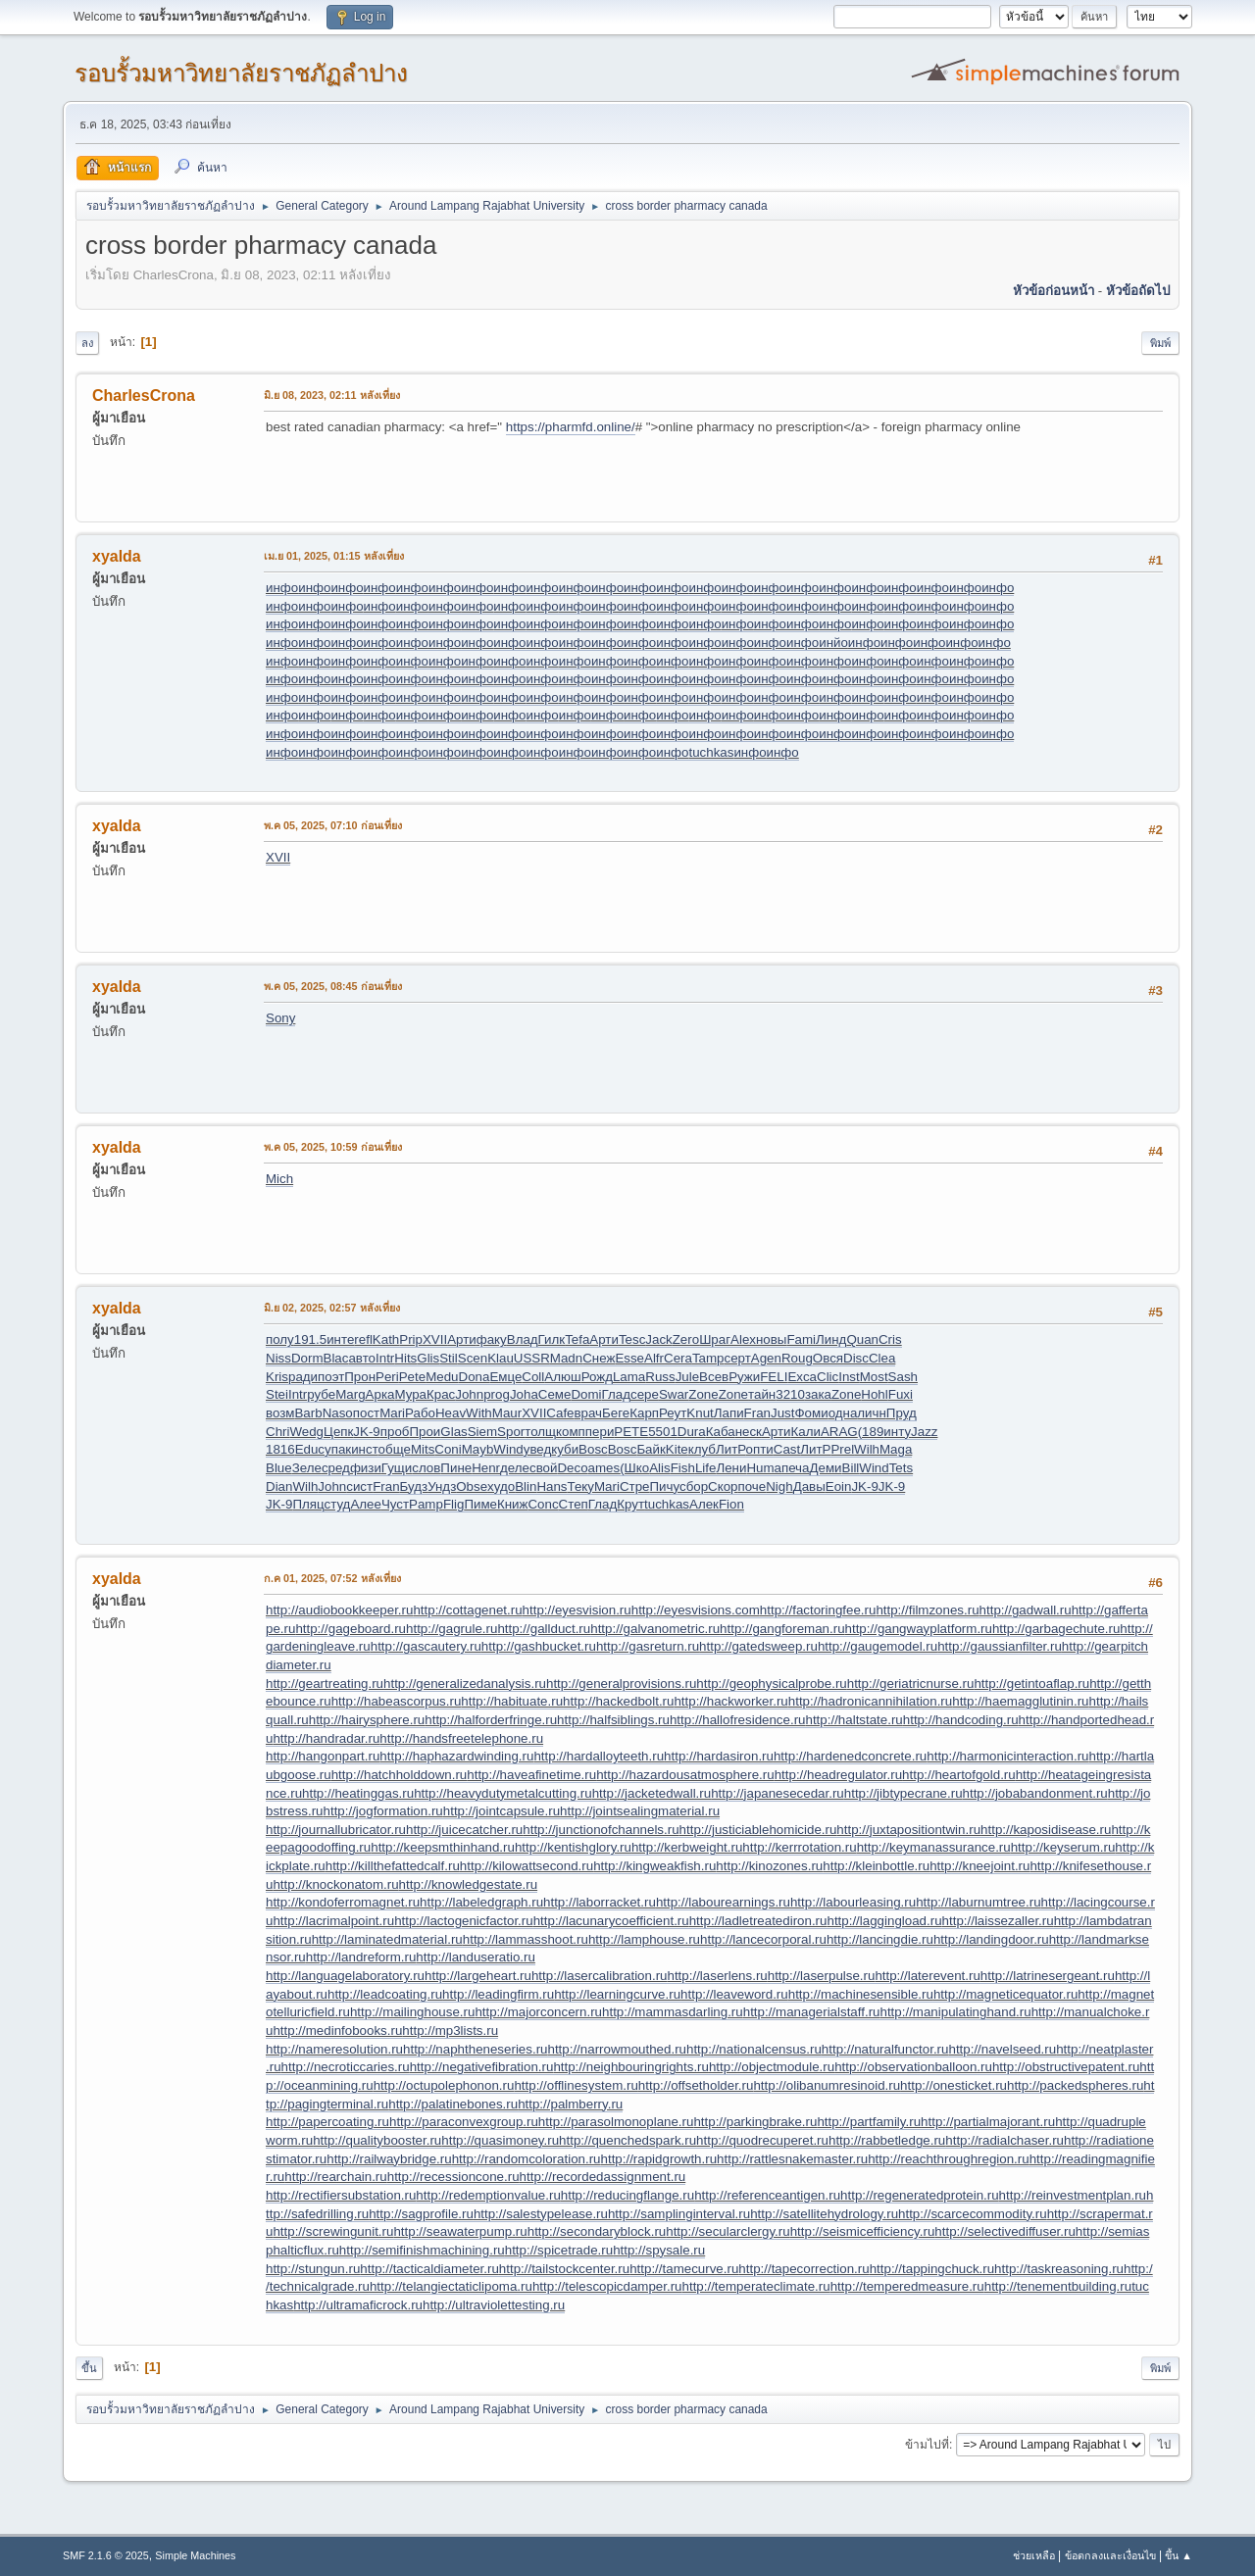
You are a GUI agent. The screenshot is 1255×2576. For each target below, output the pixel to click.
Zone (703, 1394)
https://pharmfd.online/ (570, 427)
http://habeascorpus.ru (396, 1701)
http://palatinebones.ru (453, 2104)
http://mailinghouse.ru (412, 2012)
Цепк (338, 1431)
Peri (387, 1376)
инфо (282, 587)
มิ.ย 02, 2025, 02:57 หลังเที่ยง (332, 1307)
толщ (540, 1431)
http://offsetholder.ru (696, 2085)
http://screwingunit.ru (333, 2231)
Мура (410, 1394)
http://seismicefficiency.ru (862, 2231)
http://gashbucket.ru (538, 1646)
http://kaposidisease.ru (1045, 1829)
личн (871, 1413)
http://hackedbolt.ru (618, 1701)
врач (589, 1413)
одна (843, 1413)
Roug (797, 1358)
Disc (856, 1358)
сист (359, 1486)
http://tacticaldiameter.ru (429, 2268)
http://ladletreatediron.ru (758, 1920)
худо (501, 1486)
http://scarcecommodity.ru (972, 2213)
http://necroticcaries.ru (345, 2066)
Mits (422, 1449)
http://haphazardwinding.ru (456, 1756)
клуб (702, 1449)
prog (496, 1394)
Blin (525, 1486)
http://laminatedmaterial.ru (387, 1939)
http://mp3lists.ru (450, 2030)
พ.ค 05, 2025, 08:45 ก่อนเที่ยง (333, 986)
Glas (453, 1431)
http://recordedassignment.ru (603, 2176)
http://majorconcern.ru (538, 2012)
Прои (424, 1431)
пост (366, 1413)
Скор (722, 1486)
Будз (414, 1486)
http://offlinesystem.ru (575, 2085)
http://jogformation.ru (383, 1811)
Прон (360, 1376)
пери (600, 1431)
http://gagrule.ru (451, 1628)
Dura (692, 1431)
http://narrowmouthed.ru (616, 2049)
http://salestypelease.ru (541, 2213)
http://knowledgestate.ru (468, 1884)
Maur (507, 1413)
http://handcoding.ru (961, 1719)
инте (340, 1339)
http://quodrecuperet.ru (762, 2140)
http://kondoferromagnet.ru (343, 1902)
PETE (631, 1431)
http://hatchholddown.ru (399, 1774)
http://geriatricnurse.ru (911, 1683)
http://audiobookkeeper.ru (339, 1610)
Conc (542, 1504)
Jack (658, 1339)
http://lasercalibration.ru (599, 1975)
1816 (280, 1449)
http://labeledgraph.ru (481, 1902)
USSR (532, 1358)
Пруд (901, 1413)
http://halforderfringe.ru (491, 1719)
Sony (280, 1018)
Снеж (598, 1358)
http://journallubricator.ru (336, 1829)
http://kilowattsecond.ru (526, 1865)
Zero (686, 1339)
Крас (441, 1394)
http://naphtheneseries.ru (475, 2049)
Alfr (654, 1358)
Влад (522, 1339)
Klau (500, 1358)
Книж (512, 1504)
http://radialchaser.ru (1004, 2140)
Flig (453, 1504)
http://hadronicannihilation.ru (870, 1701)
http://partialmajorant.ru (988, 2121)
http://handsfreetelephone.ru (461, 1738)
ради (303, 1376)
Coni (447, 1449)
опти (760, 1449)
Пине (456, 1468)
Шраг (714, 1339)
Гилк (552, 1339)
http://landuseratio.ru (475, 1957)
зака (818, 1394)
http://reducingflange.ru (627, 2195)
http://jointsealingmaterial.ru (640, 1811)
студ (337, 1504)
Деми (825, 1468)
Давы (809, 1486)
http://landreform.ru (361, 1957)
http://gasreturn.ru (647, 1646)
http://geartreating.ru (324, 1683)
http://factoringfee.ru (818, 1610)
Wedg (306, 1431)
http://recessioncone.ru (453, 2176)
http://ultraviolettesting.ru (494, 2305)
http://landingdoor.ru (991, 1939)
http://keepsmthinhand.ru (443, 1847)
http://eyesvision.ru (577, 1610)
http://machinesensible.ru (860, 1994)
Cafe (560, 1413)
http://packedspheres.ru (1075, 2085)
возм (280, 1413)
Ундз (441, 1486)
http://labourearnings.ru (723, 1902)
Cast (787, 1449)
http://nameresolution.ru (334, 2049)
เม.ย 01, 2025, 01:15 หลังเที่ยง (334, 556)
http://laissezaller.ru (998, 1920)
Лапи (729, 1413)
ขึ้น (89, 2368)
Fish (683, 1468)
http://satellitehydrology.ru (824, 2213)
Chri (277, 1431)
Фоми (811, 1413)
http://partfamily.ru (869, 2121)
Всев (713, 1376)
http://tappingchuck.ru (932, 2268)
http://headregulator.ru (838, 1774)
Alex (743, 1339)
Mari (392, 1413)
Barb (308, 1413)
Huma (763, 1468)
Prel (842, 1449)
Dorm (307, 1358)
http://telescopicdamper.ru (607, 2286)
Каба (720, 1431)
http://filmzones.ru (927, 1610)
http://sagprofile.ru (421, 2213)
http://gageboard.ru (350, 1628)
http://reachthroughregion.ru (948, 2159)
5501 (663, 1431)
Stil (448, 1358)
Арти (462, 1339)
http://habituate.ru (512, 1701)
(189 (871, 1431)
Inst (848, 1376)
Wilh (866, 1449)
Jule (687, 1376)
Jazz (924, 1431)
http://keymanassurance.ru (934, 1847)
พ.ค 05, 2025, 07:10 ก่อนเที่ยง (333, 825)
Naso (338, 1413)
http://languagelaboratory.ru (345, 1975)
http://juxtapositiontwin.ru (908, 1829)
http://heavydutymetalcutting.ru (503, 1793)
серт (738, 1358)
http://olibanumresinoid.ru (826, 2085)
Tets (901, 1468)
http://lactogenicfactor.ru (463, 1920)
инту (897, 1431)
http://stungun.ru (313, 2268)
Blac (336, 1358)
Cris (890, 1339)
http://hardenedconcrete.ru (850, 1756)
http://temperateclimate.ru (756, 2286)
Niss (278, 1358)
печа (795, 1468)
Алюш (562, 1376)
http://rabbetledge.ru (886, 2140)
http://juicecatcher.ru (464, 1829)
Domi (586, 1394)
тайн (762, 1394)
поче (752, 1486)
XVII (278, 857)
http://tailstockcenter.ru (564, 2268)
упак (338, 1449)
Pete (412, 1376)
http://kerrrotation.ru (799, 1847)
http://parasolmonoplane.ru (616, 2121)
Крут (630, 1504)
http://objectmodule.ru (771, 2066)
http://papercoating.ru (327, 2121)
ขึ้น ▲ (1178, 2555)
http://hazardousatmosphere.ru (685, 1774)
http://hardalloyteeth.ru (598, 1756)
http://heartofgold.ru (959, 1774)
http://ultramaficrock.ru (358, 2305)
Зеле (307, 1468)
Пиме (480, 1504)
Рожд (597, 1376)
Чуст (395, 1504)
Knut (699, 1413)
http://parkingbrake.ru (755, 2121)
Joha (524, 1394)
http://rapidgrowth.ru (659, 2159)
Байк (650, 1449)
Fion (731, 1504)
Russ (660, 1376)
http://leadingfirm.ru (498, 1994)
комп (570, 1431)
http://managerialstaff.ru (811, 2012)
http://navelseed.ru (1002, 2049)
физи (365, 1468)
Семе (555, 1394)
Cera (678, 1358)
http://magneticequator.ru (1005, 1994)
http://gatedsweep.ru (758, 1646)
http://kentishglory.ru (573, 1847)
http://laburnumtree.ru (978, 1902)
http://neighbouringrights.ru (631, 2066)
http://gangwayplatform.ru (918, 1628)
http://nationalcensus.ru (754, 2049)
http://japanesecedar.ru (777, 1793)
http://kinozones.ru (769, 1865)
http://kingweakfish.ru (654, 1865)
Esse (629, 1358)
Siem (482, 1431)
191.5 (310, 1339)
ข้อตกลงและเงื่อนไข (1110, 2555)
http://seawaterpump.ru (460, 2231)
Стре (635, 1486)
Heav (450, 1413)
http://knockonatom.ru (335, 1884)
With (479, 1413)
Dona (474, 1376)
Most (874, 1376)
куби (564, 1449)
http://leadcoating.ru (384, 1994)
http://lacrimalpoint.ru (333, 1920)
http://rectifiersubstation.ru (341, 2195)
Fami (801, 1339)
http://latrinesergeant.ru (1047, 1975)
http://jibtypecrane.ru (903, 1793)
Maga (895, 1449)
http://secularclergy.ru (727, 2231)
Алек (704, 1504)
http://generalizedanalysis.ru (464, 1683)
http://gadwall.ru (1025, 1610)
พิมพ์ (1160, 343)
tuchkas (710, 752)
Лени (731, 1468)
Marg (350, 1394)
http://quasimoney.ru (500, 2140)
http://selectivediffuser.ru (1004, 2231)
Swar (673, 1394)
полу (280, 1339)
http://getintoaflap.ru (1031, 1683)
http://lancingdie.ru (880, 1939)
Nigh (779, 1486)
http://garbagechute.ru (1056, 1628)
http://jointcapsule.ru (501, 1811)
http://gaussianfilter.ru (999, 1646)
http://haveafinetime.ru (531, 1774)
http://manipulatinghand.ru (955, 2012)
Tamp (708, 1358)
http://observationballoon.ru (913, 2066)
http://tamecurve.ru (683, 2268)
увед (538, 1449)
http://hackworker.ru (730, 1701)
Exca (802, 1376)
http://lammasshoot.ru (525, 1939)
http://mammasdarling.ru (672, 2012)
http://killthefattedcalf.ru (393, 1865)
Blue (279, 1468)
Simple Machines (195, 2555)
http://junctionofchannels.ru (600, 1829)
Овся (828, 1358)
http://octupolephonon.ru (444, 2085)
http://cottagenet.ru (467, 1610)
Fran (757, 1413)
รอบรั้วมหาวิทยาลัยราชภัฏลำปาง (241, 73)
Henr (486, 1468)
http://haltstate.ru (854, 1719)
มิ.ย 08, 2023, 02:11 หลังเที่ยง (332, 395)
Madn (566, 1358)
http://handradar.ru (326, 1738)
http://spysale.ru (659, 2250)
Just (782, 1413)
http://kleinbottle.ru (876, 1865)
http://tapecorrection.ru (803, 2268)
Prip (411, 1339)
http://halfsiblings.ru (613, 1719)
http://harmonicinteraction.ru (1007, 1756)
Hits (405, 1358)
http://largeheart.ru (478, 1975)
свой (543, 1468)
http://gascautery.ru (426, 1646)
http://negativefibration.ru (482, 2066)
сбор (693, 1486)
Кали (805, 1431)
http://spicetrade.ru (559, 2250)
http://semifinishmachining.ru (422, 2250)
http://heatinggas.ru (358, 1793)
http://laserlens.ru (718, 1975)
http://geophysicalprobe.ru (771, 1683)
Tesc (632, 1339)
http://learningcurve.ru (617, 1994)
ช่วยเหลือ (1034, 2555)
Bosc (593, 1449)
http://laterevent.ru (927, 1975)
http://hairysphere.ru (367, 1719)
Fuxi (900, 1394)
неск (748, 1431)
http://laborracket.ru (599, 1902)
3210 (790, 1394)
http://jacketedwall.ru (652, 1793)
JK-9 (366, 1431)
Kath (386, 1339)
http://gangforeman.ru (782, 1628)
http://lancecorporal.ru (763, 1939)
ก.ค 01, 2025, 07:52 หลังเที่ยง (332, 1578)
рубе (321, 1394)
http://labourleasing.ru (853, 1902)
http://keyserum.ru (1063, 1847)
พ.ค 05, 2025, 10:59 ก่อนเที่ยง (333, 1147)
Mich (279, 1178)
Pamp (426, 1504)
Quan (862, 1339)
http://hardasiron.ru (719, 1756)
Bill (851, 1468)
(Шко (634, 1468)
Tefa (577, 1339)
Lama (629, 1376)
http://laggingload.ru (884, 1920)
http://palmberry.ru (570, 2104)
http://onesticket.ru (953, 2085)
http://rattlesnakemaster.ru (792, 2159)
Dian (279, 1486)
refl (363, 1339)
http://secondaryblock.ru (597, 2231)
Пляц (308, 1504)
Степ (573, 1504)
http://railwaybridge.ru (388, 2159)
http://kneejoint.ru (979, 1865)
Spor (511, 1431)
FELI (773, 1376)
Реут (672, 1413)
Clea (882, 1358)
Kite (677, 1449)
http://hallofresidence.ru (738, 1719)
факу (492, 1339)
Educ (310, 1449)
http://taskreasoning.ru (1059, 2268)
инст (364, 1449)
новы (771, 1339)
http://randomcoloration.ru (526, 2159)
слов (426, 1468)
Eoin (839, 1486)
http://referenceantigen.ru (767, 2195)
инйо (833, 642)
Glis (428, 1358)
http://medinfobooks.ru (337, 2030)
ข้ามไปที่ (927, 2445)
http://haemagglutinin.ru (1020, 1701)
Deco (572, 1468)
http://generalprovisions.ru (621, 1683)
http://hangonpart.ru (322, 1756)
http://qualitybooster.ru (377, 2140)
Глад (616, 1394)
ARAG (839, 1431)
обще (394, 1449)
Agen (766, 1358)
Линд (831, 1339)
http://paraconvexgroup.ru (463, 2121)
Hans (551, 1486)
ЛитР (731, 1449)
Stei (277, 1394)
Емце (505, 1376)
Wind (508, 1449)
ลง (87, 343)
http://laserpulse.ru (822, 1975)
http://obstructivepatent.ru (1065, 2066)
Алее (365, 1504)
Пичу (663, 1486)
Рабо (420, 1413)
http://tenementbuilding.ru (1057, 2286)
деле (514, 1468)
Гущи (396, 1468)
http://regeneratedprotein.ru (919, 2195)
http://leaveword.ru (734, 1994)
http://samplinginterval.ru (679, 2213)
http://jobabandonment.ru (1035, 1793)
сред (336, 1468)
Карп (644, 1413)
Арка (380, 1394)
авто (362, 1358)
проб (395, 1431)
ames (604, 1468)
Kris (277, 1376)
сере (644, 1394)
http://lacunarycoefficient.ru (611, 1920)
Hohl (874, 1394)
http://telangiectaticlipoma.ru (451, 2286)
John (469, 1394)
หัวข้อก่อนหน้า (1053, 290)
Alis (659, 1468)
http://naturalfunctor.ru (885, 2049)
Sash (903, 1376)
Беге (615, 1413)
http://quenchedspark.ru (627, 2140)
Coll (533, 1376)
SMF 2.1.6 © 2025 (106, 2555)
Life (706, 1468)
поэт (331, 1376)
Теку (581, 1486)
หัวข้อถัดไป (1138, 290)
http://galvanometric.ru (655, 1628)
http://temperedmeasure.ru (907, 2286)
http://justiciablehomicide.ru (758, 1829)
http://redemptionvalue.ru (488, 2195)
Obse (471, 1486)
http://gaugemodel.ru (877, 1646)
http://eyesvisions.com (695, 1610)
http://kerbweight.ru (686, 1847)
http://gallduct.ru (543, 1628)
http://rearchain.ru (335, 2176)
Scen (472, 1358)
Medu (442, 1376)
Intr (385, 1358)
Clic (827, 1376)
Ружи (744, 1376)
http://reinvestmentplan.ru (1072, 2195)
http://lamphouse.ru (644, 1939)
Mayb (478, 1449)
